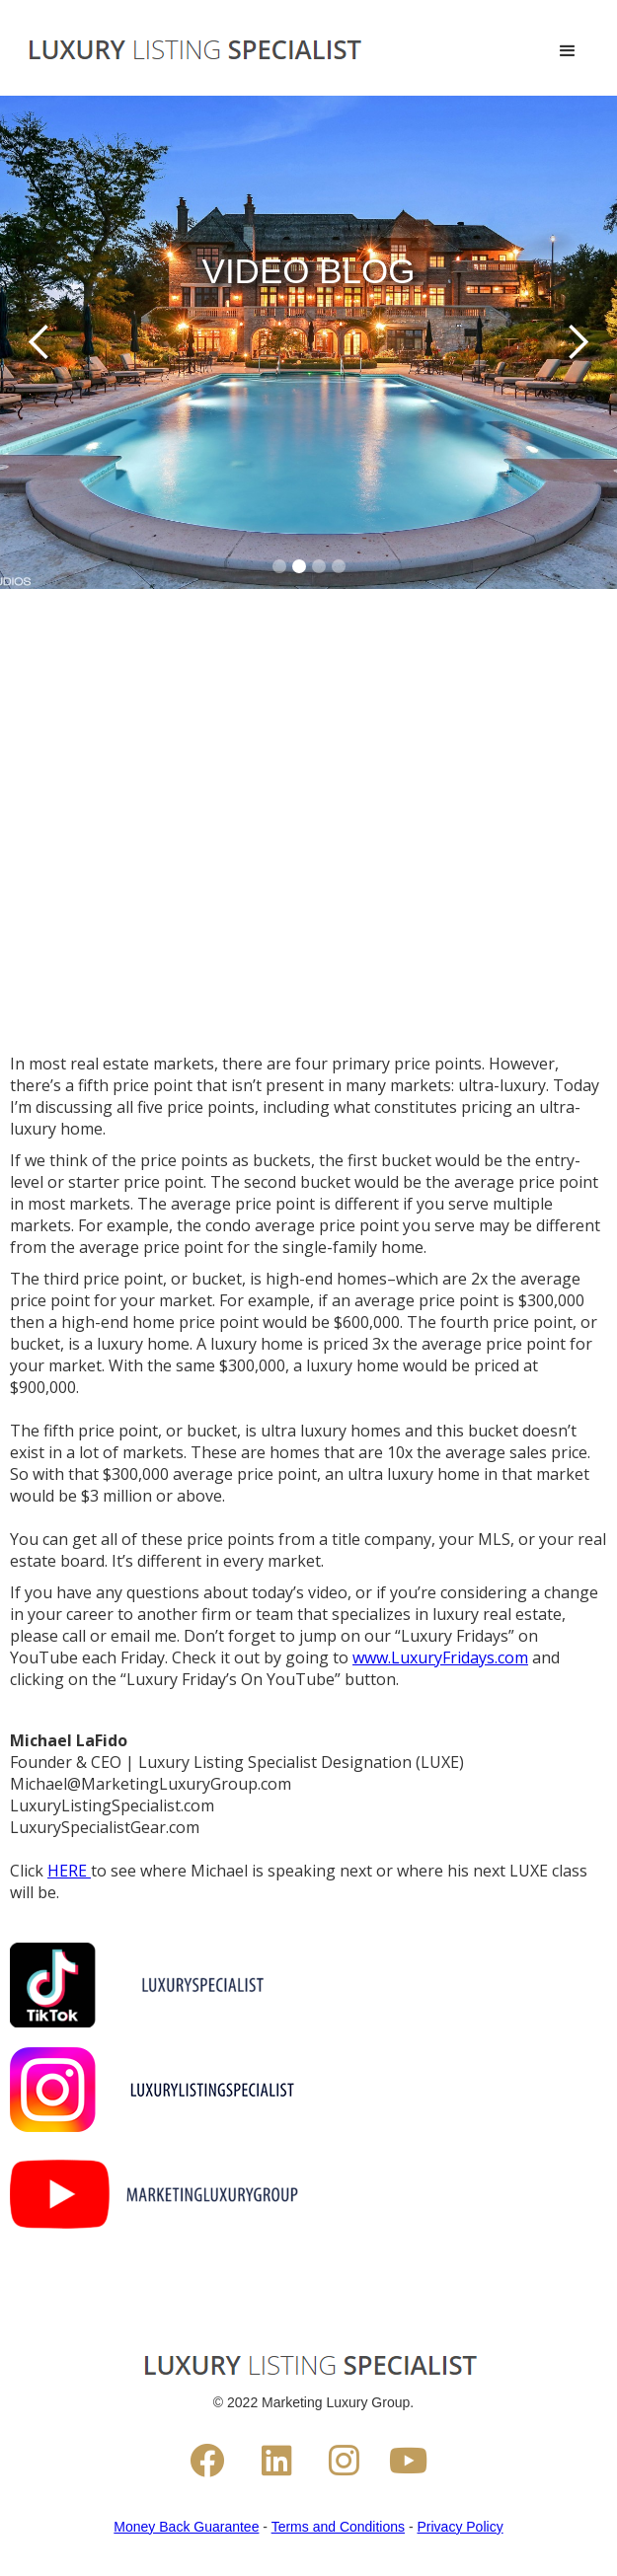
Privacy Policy (460, 2527)
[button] (567, 51)
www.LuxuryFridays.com (440, 1657)
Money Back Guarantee (186, 2527)
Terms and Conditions (338, 2527)
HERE (69, 1870)
